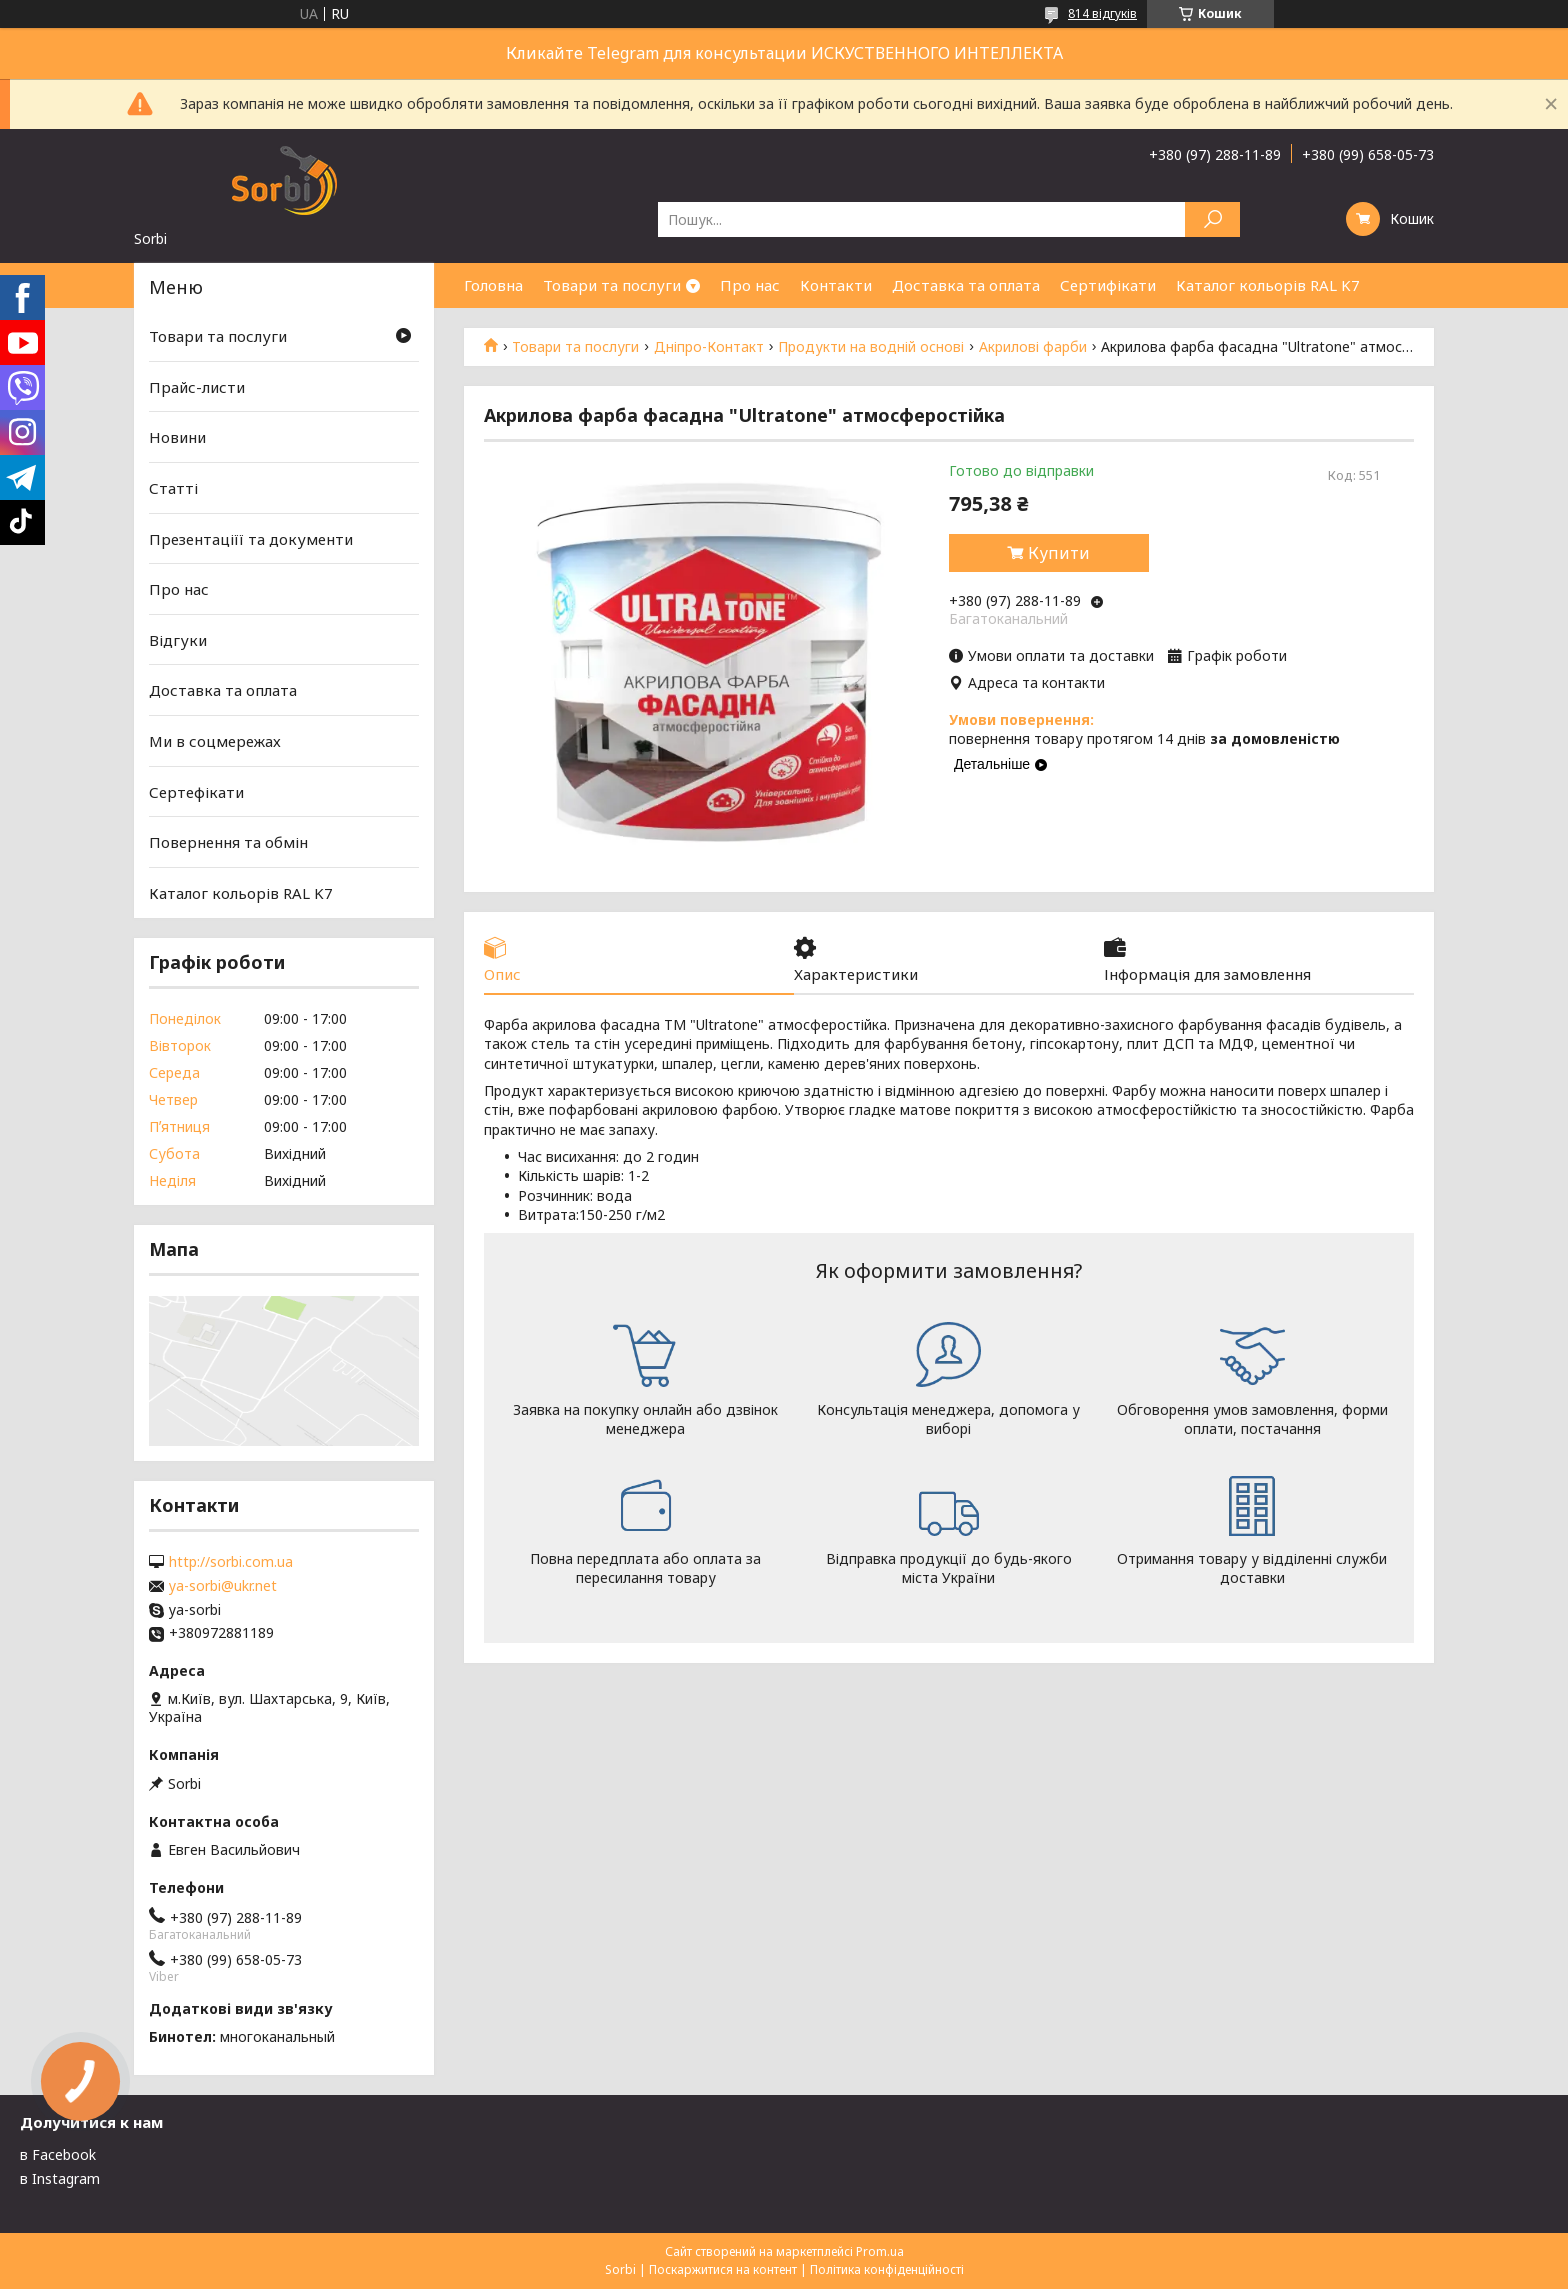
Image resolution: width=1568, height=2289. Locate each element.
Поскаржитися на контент (723, 2269)
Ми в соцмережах (215, 741)
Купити (1059, 553)
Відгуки (178, 640)
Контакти (836, 285)
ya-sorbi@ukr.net (223, 1586)
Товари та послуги (612, 285)
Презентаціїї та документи (251, 538)
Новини (177, 437)
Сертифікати (1108, 285)
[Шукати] (1212, 219)
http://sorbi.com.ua (231, 1562)
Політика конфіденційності (887, 2269)
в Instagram (60, 2178)
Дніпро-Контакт (709, 347)
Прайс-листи (197, 387)
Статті (173, 488)
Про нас (750, 285)
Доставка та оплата (966, 285)
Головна (493, 285)
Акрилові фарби (1033, 347)
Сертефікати (196, 792)
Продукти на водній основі (871, 347)
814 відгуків (1102, 13)
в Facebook (58, 2154)
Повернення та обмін (228, 842)
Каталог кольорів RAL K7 (1268, 285)
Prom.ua (880, 2251)
